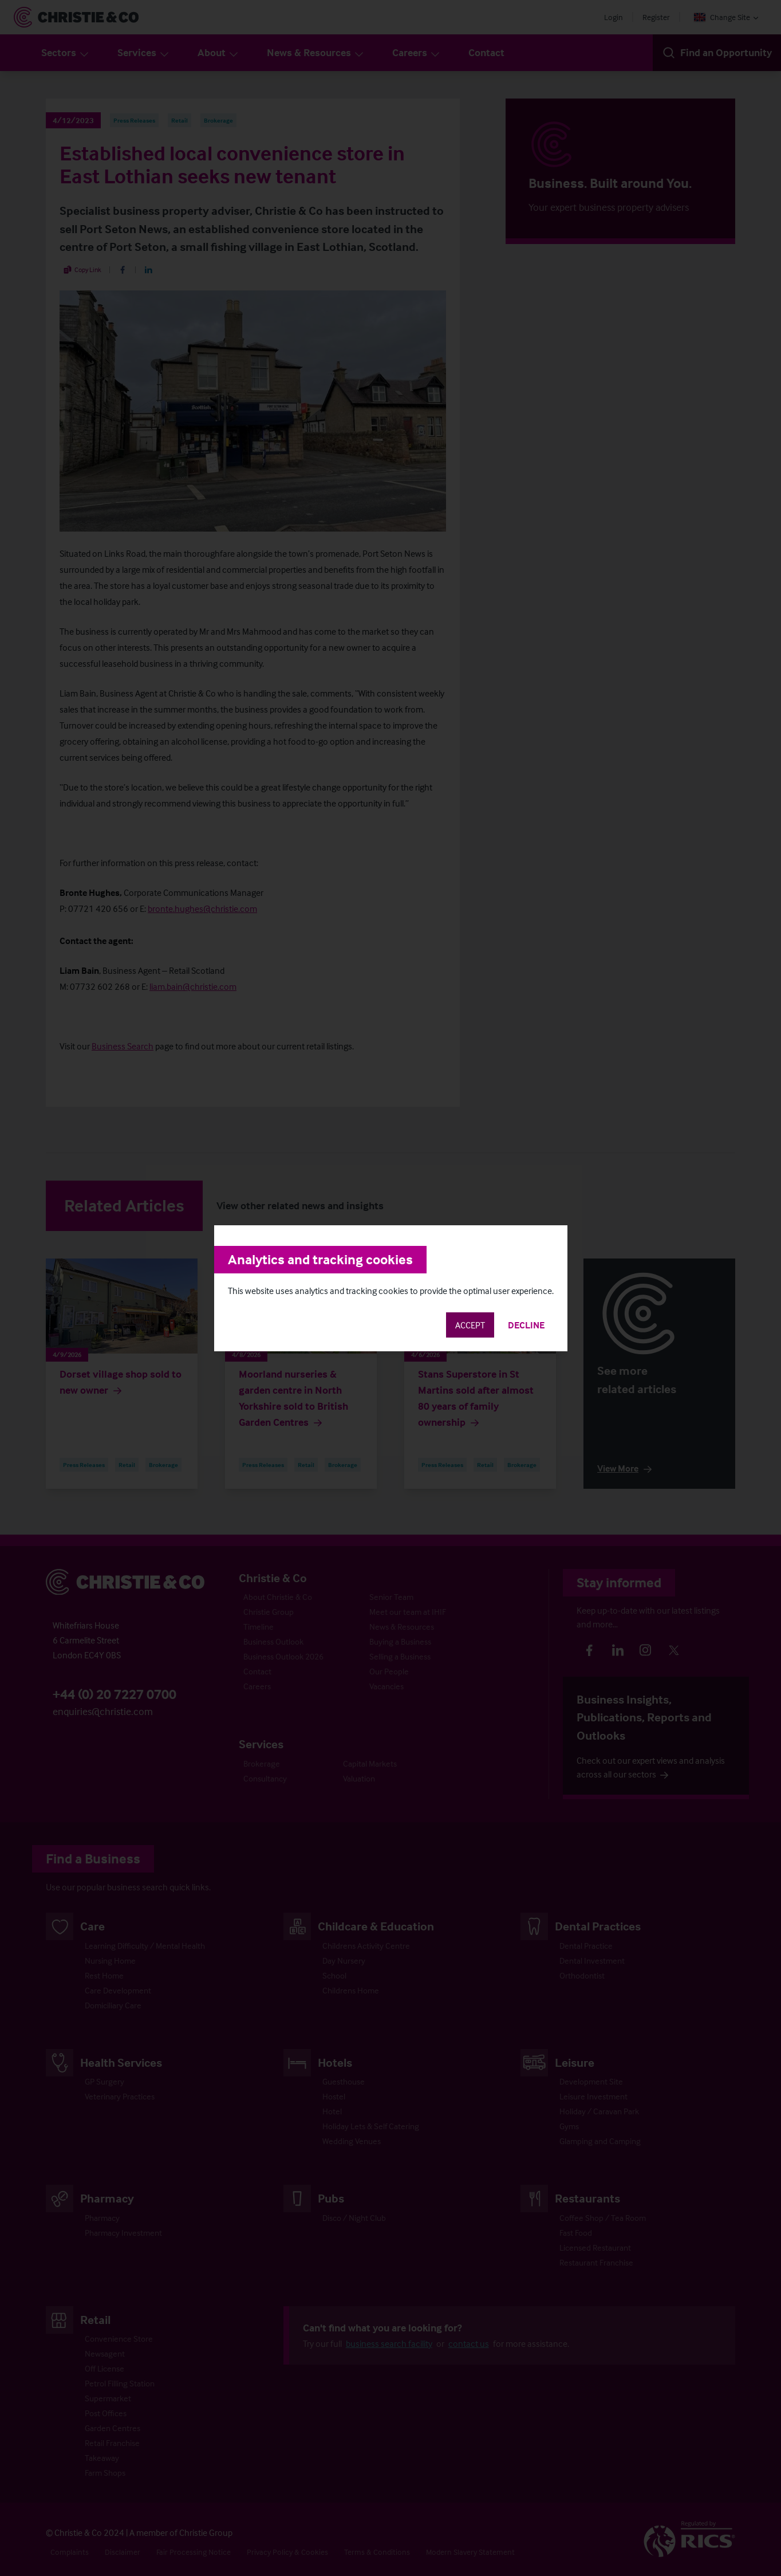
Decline (526, 1325)
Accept (470, 1325)
